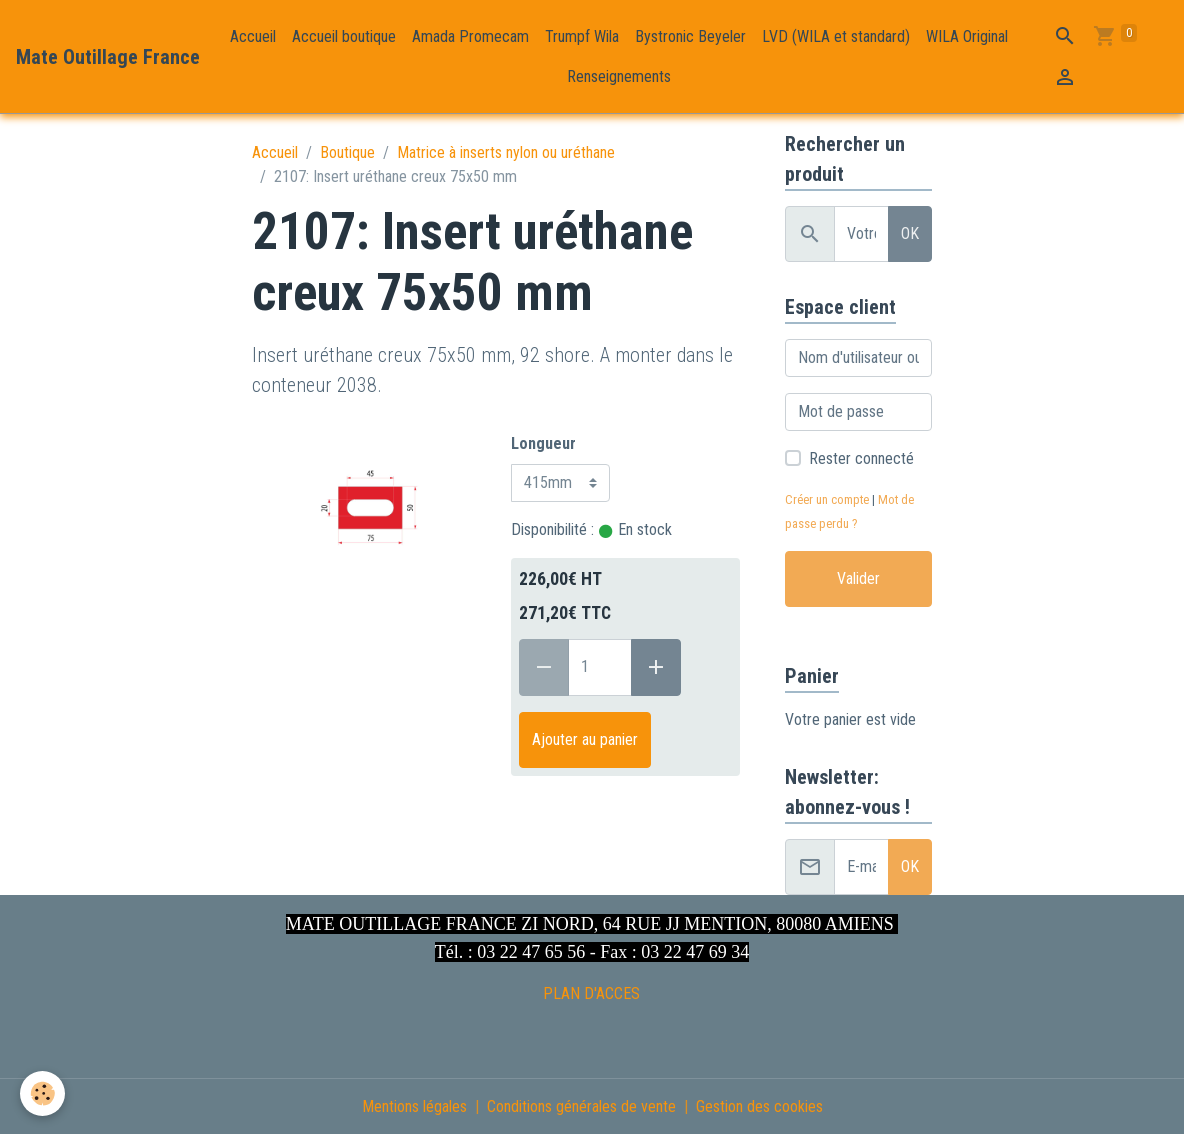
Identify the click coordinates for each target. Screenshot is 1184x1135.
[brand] (108, 57)
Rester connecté (861, 458)
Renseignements (619, 76)
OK (910, 233)
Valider (858, 578)
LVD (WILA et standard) (836, 36)
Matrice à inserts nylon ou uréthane (506, 152)
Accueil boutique (344, 36)
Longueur (543, 443)
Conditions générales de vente (581, 1106)
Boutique (347, 152)
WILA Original (967, 36)
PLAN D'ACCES (591, 993)
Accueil (253, 36)
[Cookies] (42, 1093)
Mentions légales (414, 1106)
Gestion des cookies (759, 1106)
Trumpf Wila (582, 36)
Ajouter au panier (585, 739)
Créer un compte (827, 499)
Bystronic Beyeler (690, 36)
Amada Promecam (470, 36)
